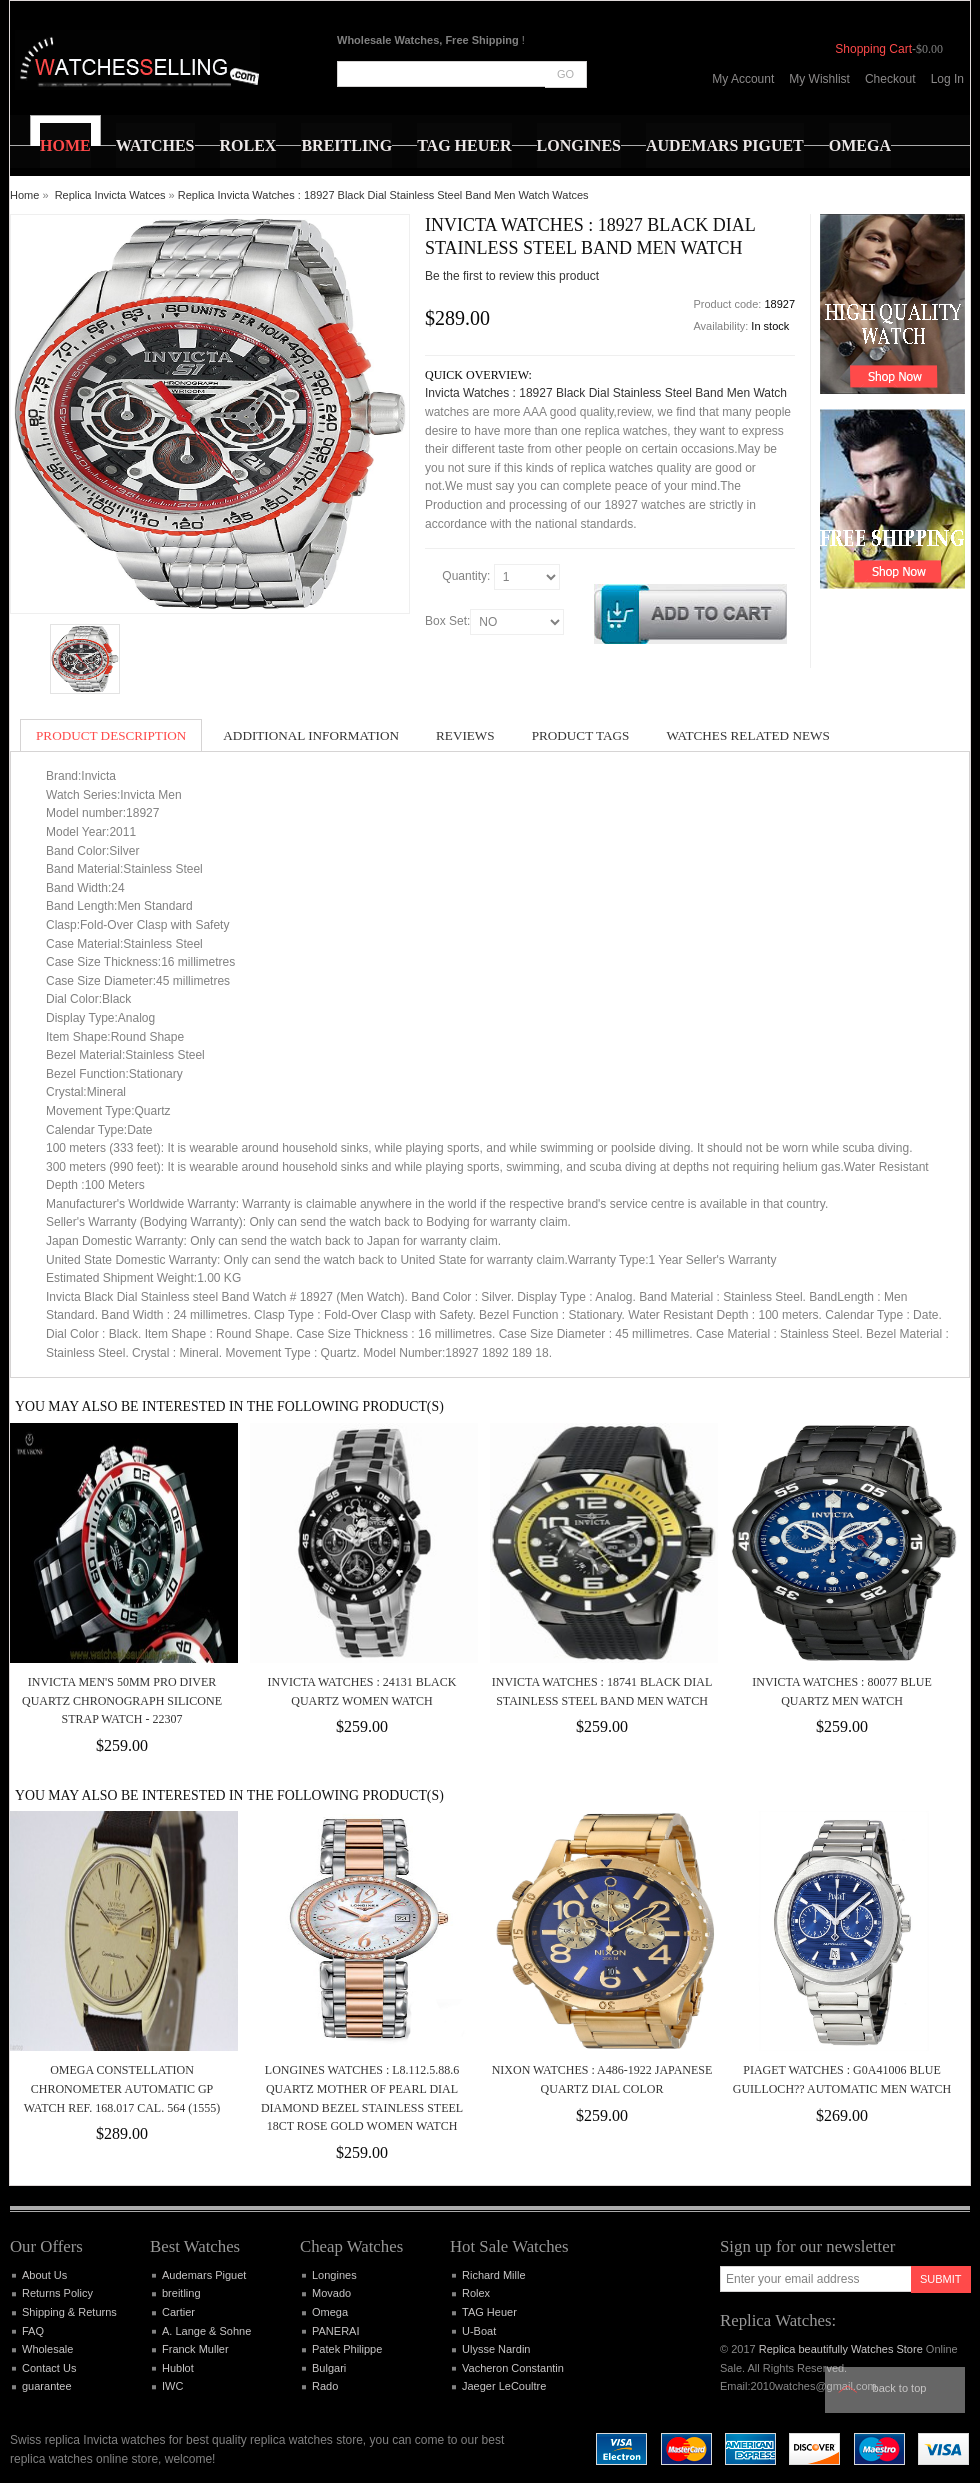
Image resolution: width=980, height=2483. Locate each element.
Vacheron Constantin (513, 2368)
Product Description (111, 735)
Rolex (476, 2293)
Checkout (890, 79)
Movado (331, 2293)
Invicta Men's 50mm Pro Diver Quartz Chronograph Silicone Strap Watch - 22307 (122, 1700)
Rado (325, 2386)
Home (24, 195)
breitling (181, 2293)
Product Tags (581, 735)
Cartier (178, 2312)
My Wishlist (819, 79)
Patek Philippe (347, 2349)
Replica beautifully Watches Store (841, 2349)
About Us (44, 2275)
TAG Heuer (489, 2312)
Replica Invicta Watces (110, 195)
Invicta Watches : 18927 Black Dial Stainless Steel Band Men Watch (606, 393)
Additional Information (311, 735)
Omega (330, 2312)
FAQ (33, 2331)
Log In (947, 79)
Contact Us (49, 2368)
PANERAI (335, 2331)
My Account (743, 79)
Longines (334, 2275)
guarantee (47, 2386)
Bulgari (329, 2368)
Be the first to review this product (512, 276)
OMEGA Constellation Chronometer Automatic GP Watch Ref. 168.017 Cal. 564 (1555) (122, 2088)
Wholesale (47, 2349)
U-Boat (479, 2331)
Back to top (900, 2388)
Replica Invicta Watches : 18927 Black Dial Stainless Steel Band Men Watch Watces (383, 195)
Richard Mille (494, 2275)
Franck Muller (195, 2349)
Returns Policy (57, 2293)
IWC (172, 2386)
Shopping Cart (873, 49)
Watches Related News (747, 735)
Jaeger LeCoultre (504, 2386)
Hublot (178, 2368)
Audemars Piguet (204, 2275)
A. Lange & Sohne (206, 2331)
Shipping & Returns (69, 2312)
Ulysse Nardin (496, 2349)
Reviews (465, 735)
